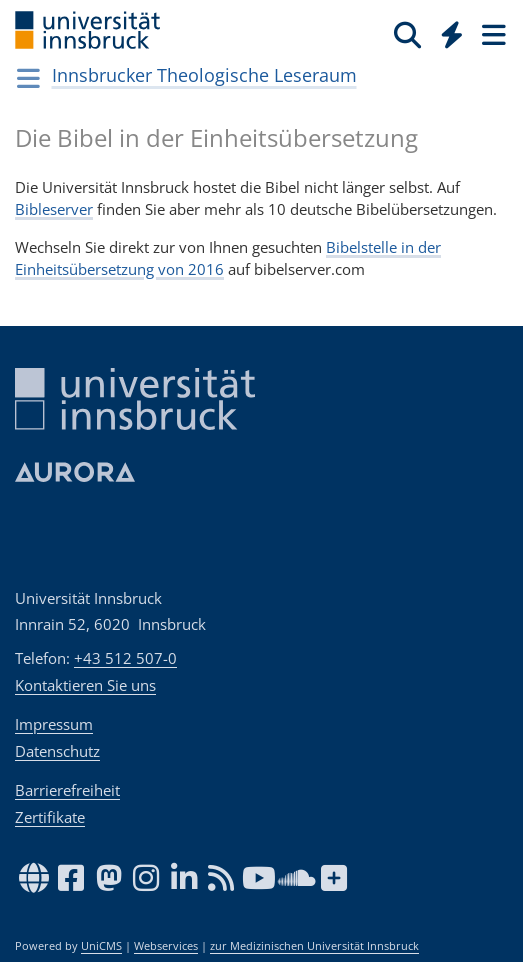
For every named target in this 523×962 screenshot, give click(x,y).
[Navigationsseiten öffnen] (28, 78)
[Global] (446, 31)
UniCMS (101, 946)
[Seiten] (492, 34)
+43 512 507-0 (125, 658)
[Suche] (407, 34)
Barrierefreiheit (67, 790)
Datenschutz (57, 751)
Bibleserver (54, 209)
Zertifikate (50, 817)
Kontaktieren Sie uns (85, 685)
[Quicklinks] (452, 34)
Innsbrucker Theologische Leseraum (204, 75)
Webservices (166, 946)
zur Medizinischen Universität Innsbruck (314, 946)
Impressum (54, 724)
